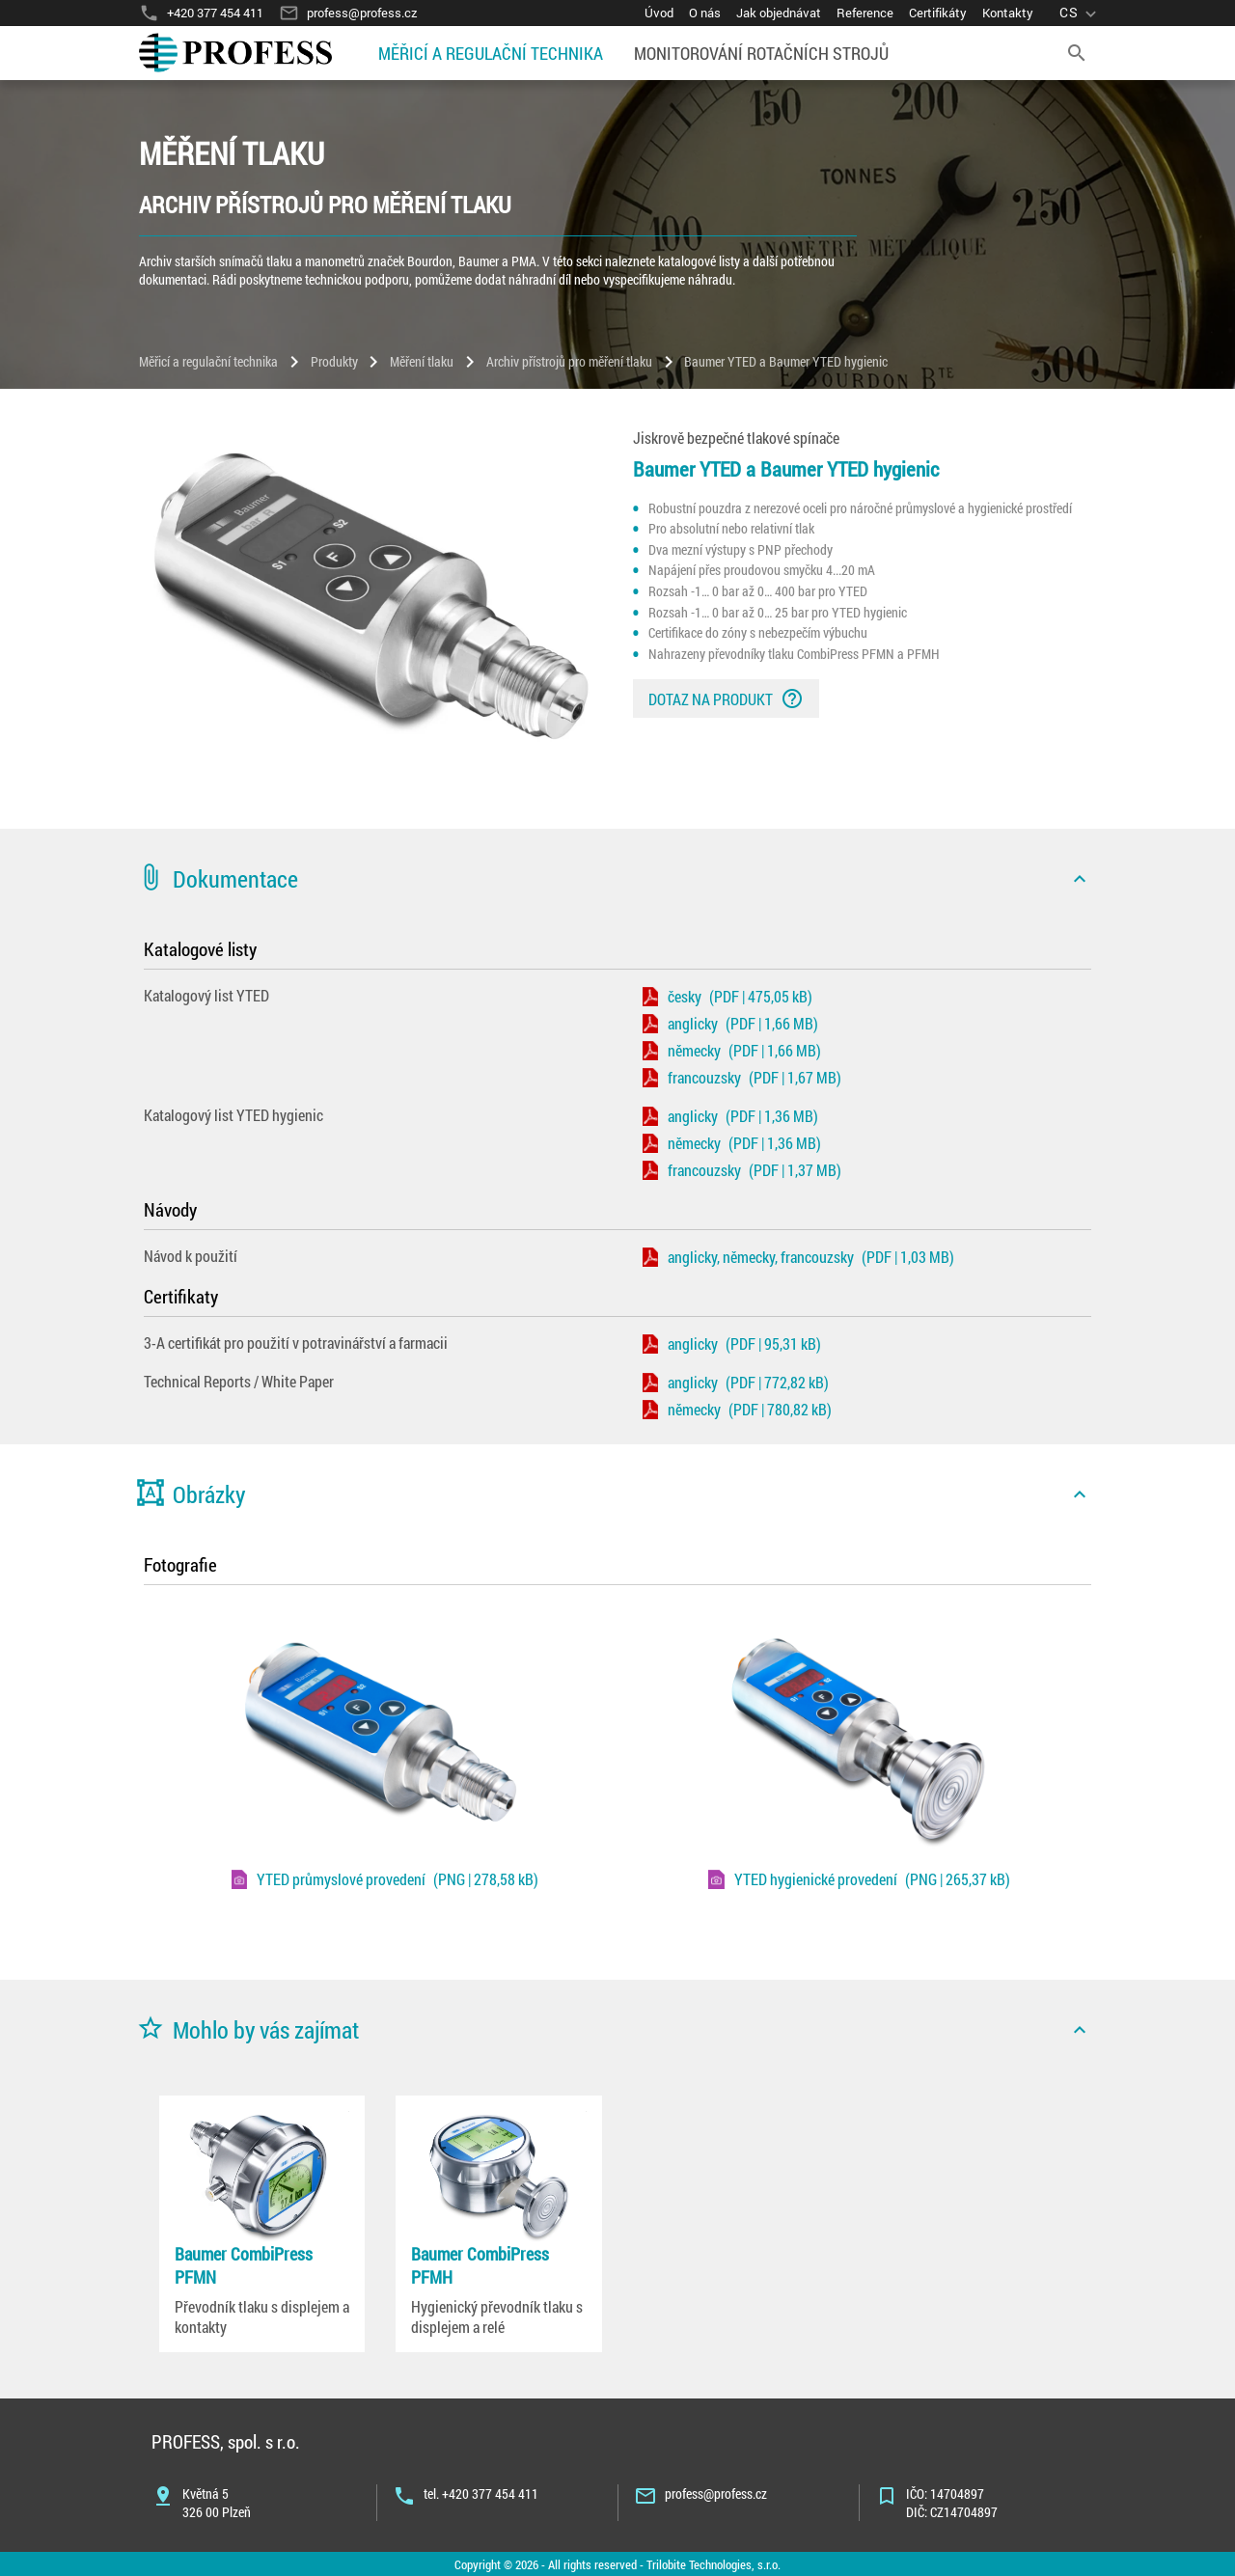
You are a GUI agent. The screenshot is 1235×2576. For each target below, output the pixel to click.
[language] (1080, 13)
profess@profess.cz (716, 2493)
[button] (617, 879)
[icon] (1079, 879)
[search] (1076, 53)
